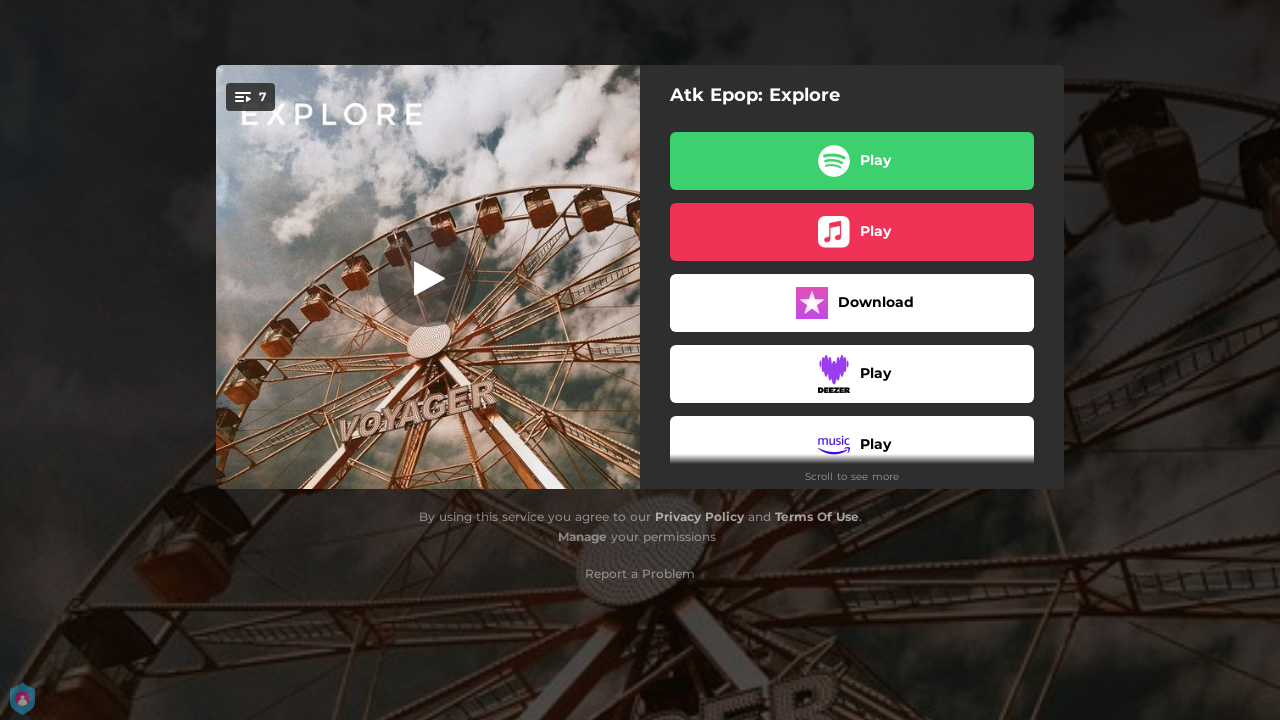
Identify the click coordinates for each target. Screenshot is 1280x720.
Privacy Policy (699, 516)
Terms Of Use (817, 516)
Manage (582, 536)
